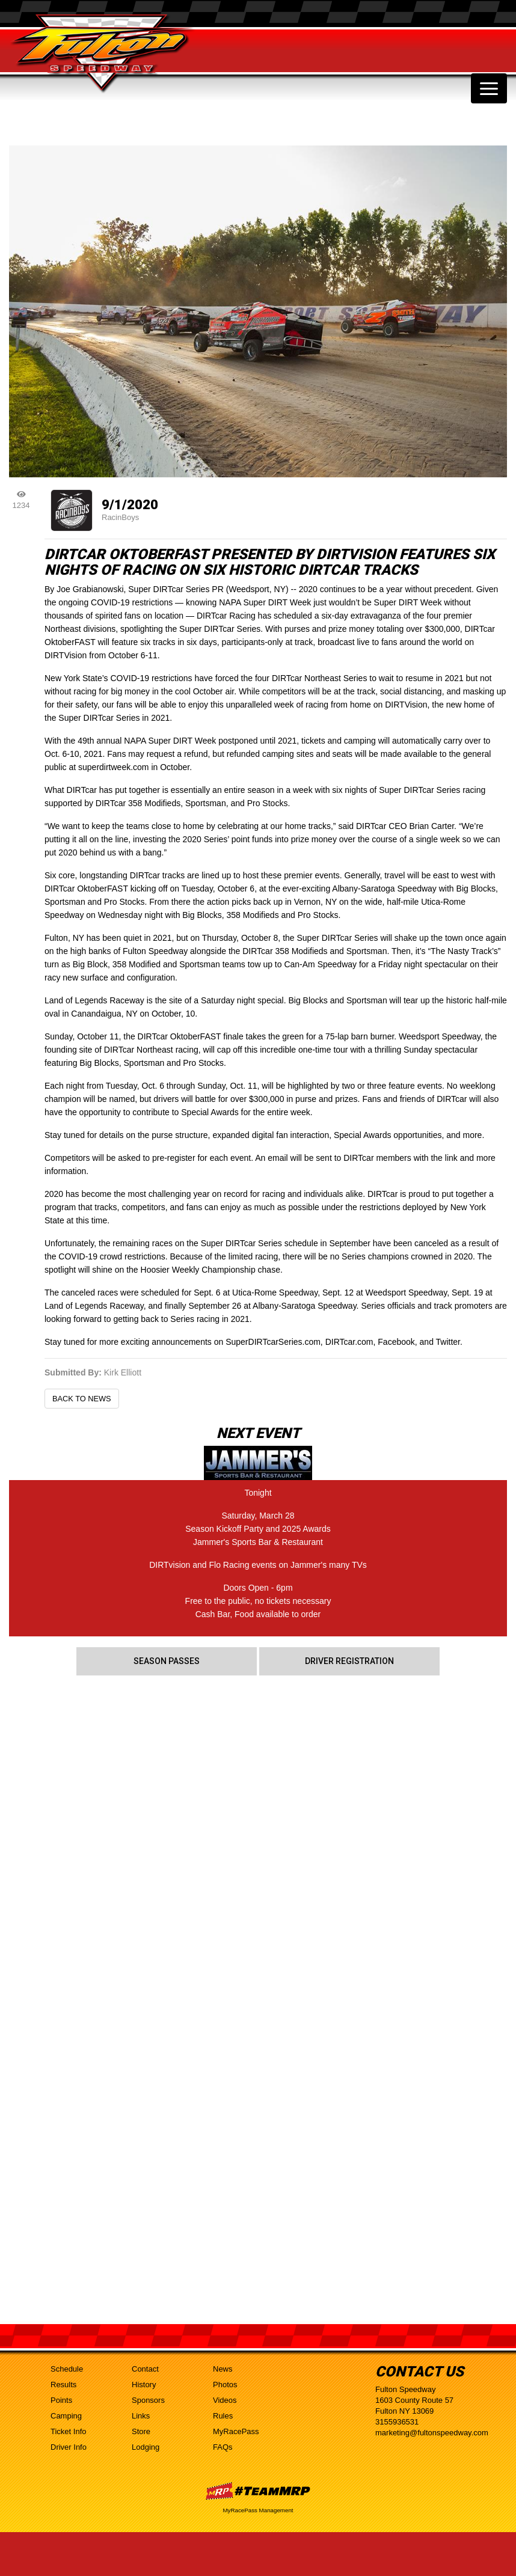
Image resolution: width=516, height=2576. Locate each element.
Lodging (145, 2447)
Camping (66, 2415)
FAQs (223, 2447)
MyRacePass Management (258, 2510)
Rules (223, 2415)
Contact (145, 2368)
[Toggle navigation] (489, 88)
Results (63, 2384)
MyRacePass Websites (258, 2491)
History (144, 2384)
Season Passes (167, 1661)
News (223, 2368)
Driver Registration (349, 1661)
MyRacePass (236, 2431)
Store (141, 2431)
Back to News (81, 1398)
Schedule (67, 2368)
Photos (225, 2384)
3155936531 (397, 2421)
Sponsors (148, 2400)
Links (141, 2415)
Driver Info (69, 2447)
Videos (225, 2400)
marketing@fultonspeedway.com (431, 2432)
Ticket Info (68, 2431)
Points (61, 2400)
